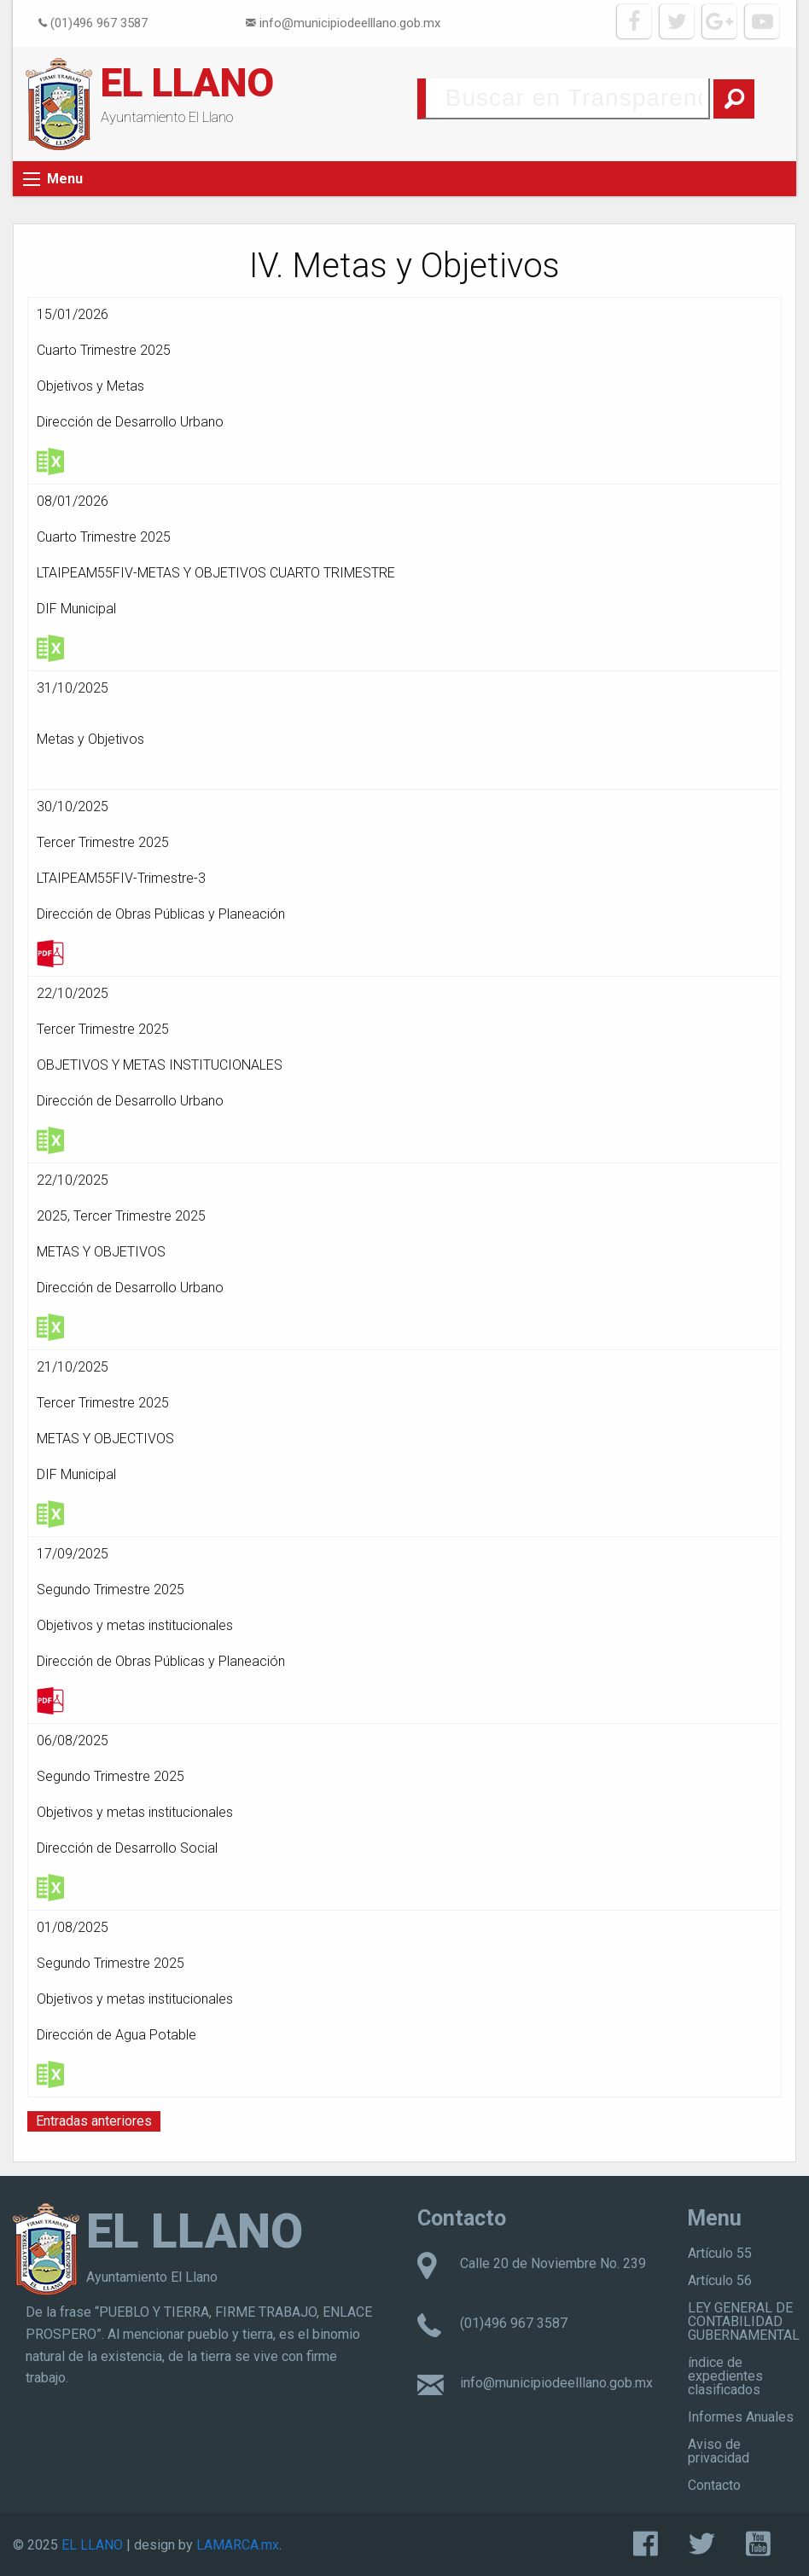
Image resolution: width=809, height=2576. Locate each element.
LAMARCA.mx (237, 2545)
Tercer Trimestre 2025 (103, 842)
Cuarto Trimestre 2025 (104, 350)
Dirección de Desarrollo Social (127, 1848)
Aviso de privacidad (718, 2451)
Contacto (714, 2485)
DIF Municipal (76, 608)
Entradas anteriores (94, 2121)
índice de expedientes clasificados (725, 2376)
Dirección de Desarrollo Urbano (130, 422)
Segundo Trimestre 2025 (110, 1589)
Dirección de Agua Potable (116, 2035)
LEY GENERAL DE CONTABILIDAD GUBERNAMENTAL (744, 2321)
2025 (52, 1216)
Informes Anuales (741, 2417)
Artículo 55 (720, 2253)
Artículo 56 (720, 2280)
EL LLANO (187, 83)
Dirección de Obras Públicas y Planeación (161, 914)
